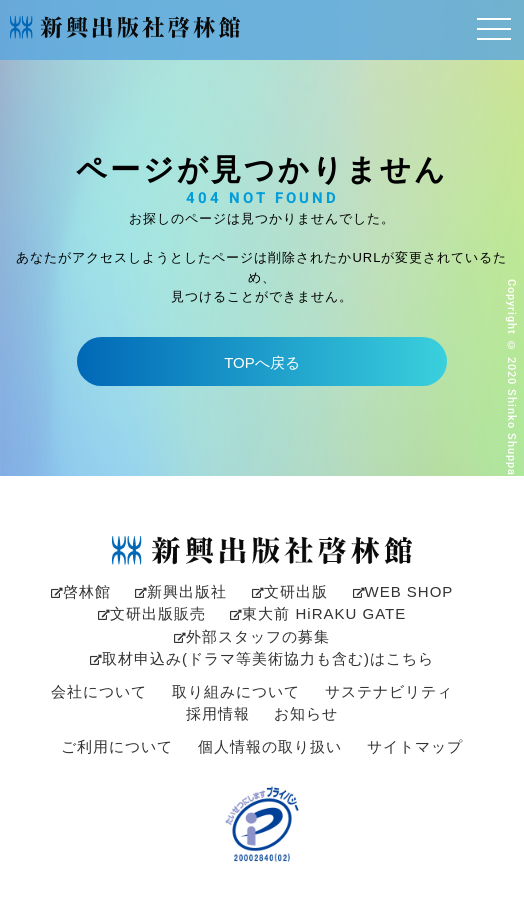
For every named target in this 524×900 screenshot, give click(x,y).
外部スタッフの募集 (252, 636)
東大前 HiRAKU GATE (318, 613)
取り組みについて (236, 691)
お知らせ (306, 713)
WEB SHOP (403, 591)
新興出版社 (181, 591)
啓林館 (81, 591)
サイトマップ (415, 746)
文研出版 (290, 591)
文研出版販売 (152, 613)
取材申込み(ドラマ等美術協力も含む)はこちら (262, 658)
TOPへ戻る (262, 362)
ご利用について (117, 746)
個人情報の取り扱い (270, 746)
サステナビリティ (389, 691)
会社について (99, 691)
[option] (262, 450)
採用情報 (218, 713)
